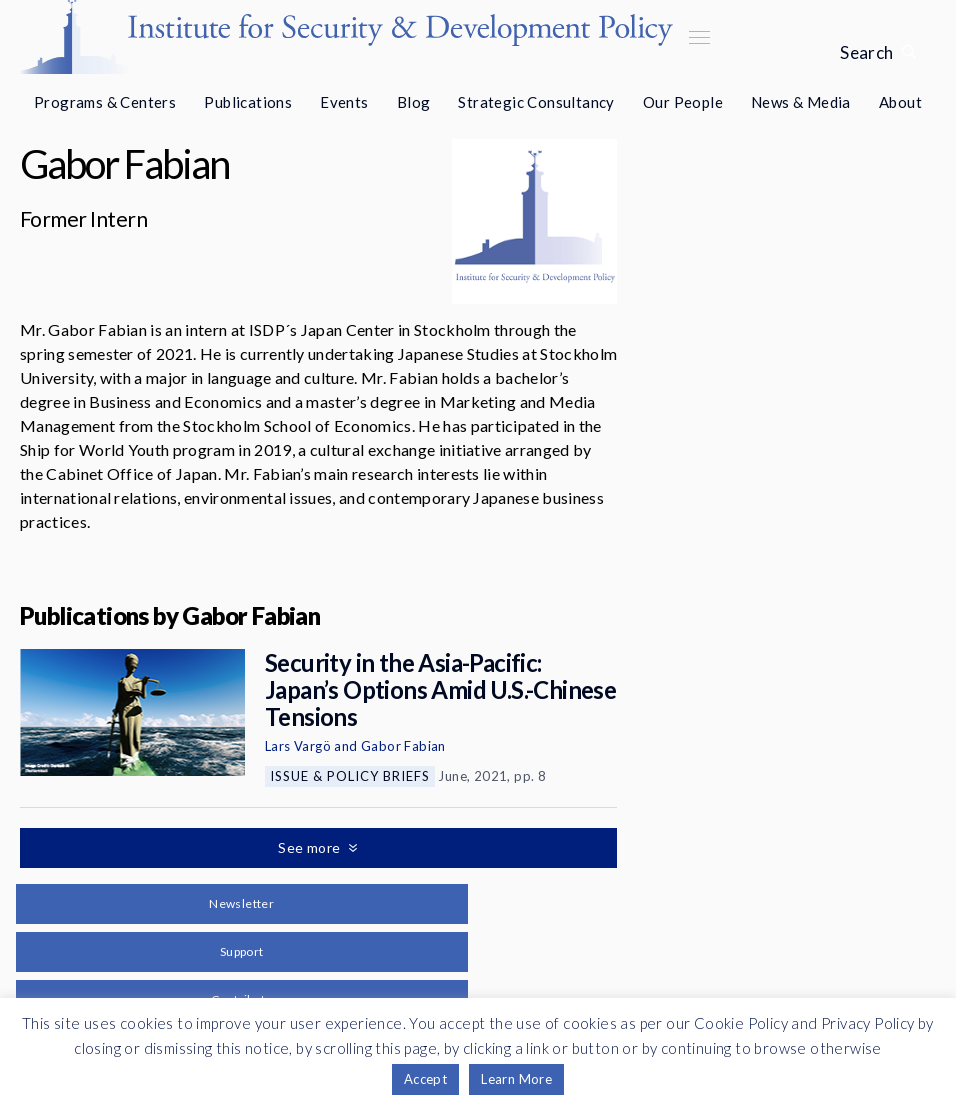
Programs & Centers (105, 102)
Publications (248, 102)
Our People (683, 102)
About (900, 102)
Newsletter (241, 903)
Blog (414, 102)
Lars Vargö (298, 746)
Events (344, 102)
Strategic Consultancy (536, 102)
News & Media (801, 102)
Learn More (516, 1079)
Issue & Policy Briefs (350, 776)
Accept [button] (425, 1079)
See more (311, 847)
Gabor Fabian (403, 746)
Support (242, 951)
